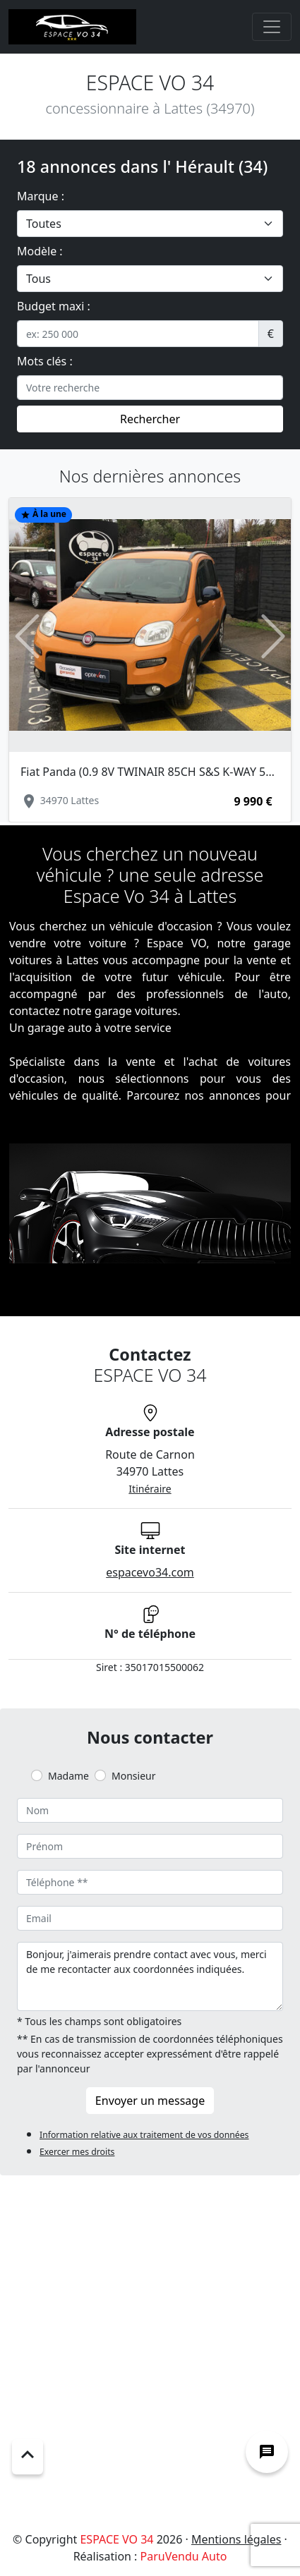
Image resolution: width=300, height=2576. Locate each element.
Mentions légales (236, 2539)
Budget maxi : (53, 306)
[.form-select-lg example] (150, 223)
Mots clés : (45, 361)
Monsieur (133, 1775)
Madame (68, 1775)
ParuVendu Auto (183, 2556)
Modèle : (40, 251)
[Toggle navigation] (272, 27)
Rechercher (150, 419)
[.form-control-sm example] (138, 333)
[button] (27, 635)
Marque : (40, 196)
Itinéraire (149, 1488)
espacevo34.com (150, 1572)
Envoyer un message (150, 2100)
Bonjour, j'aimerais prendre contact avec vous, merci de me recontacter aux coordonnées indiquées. (150, 1976)
